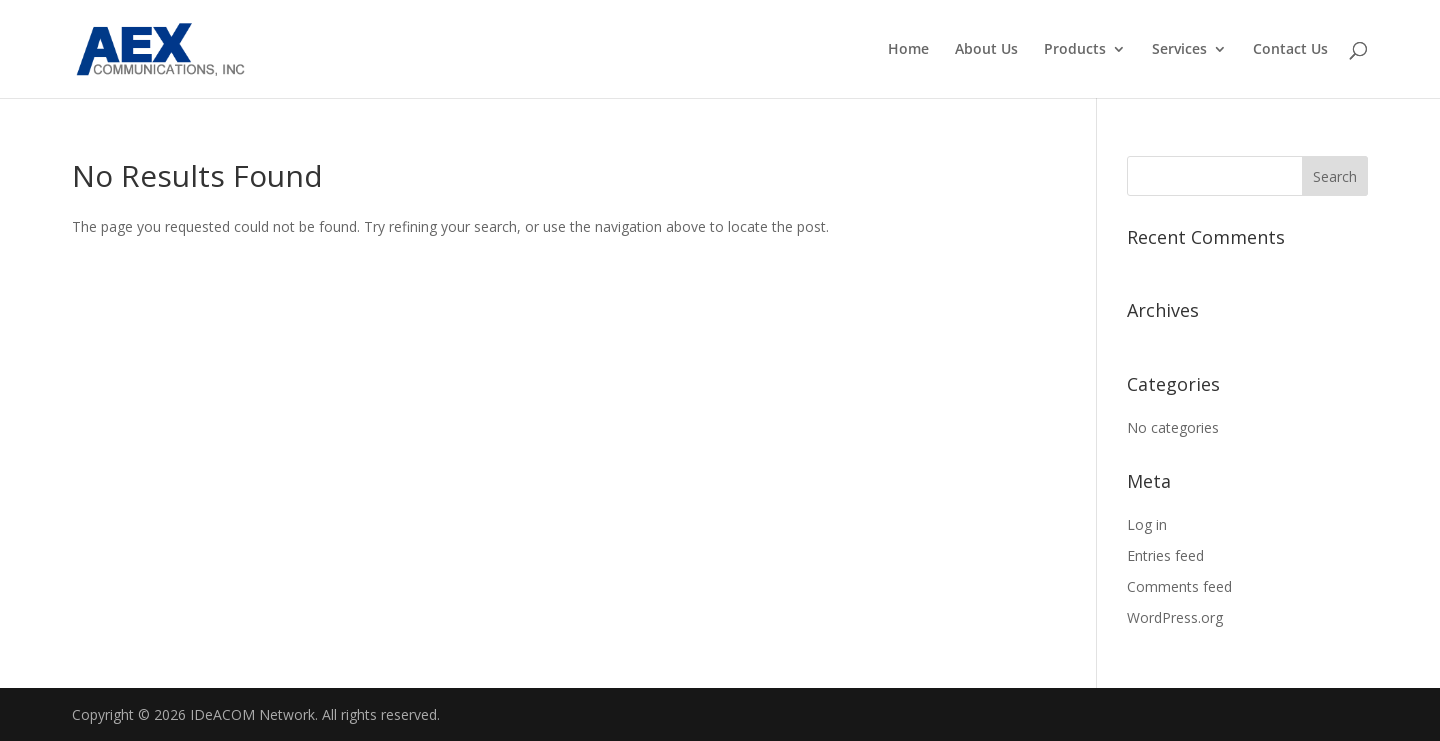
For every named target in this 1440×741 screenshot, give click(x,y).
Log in (1147, 524)
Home (908, 50)
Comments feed (1179, 586)
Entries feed (1165, 555)
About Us (986, 50)
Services (1179, 50)
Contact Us (1290, 50)
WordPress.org (1175, 617)
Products (1075, 50)
